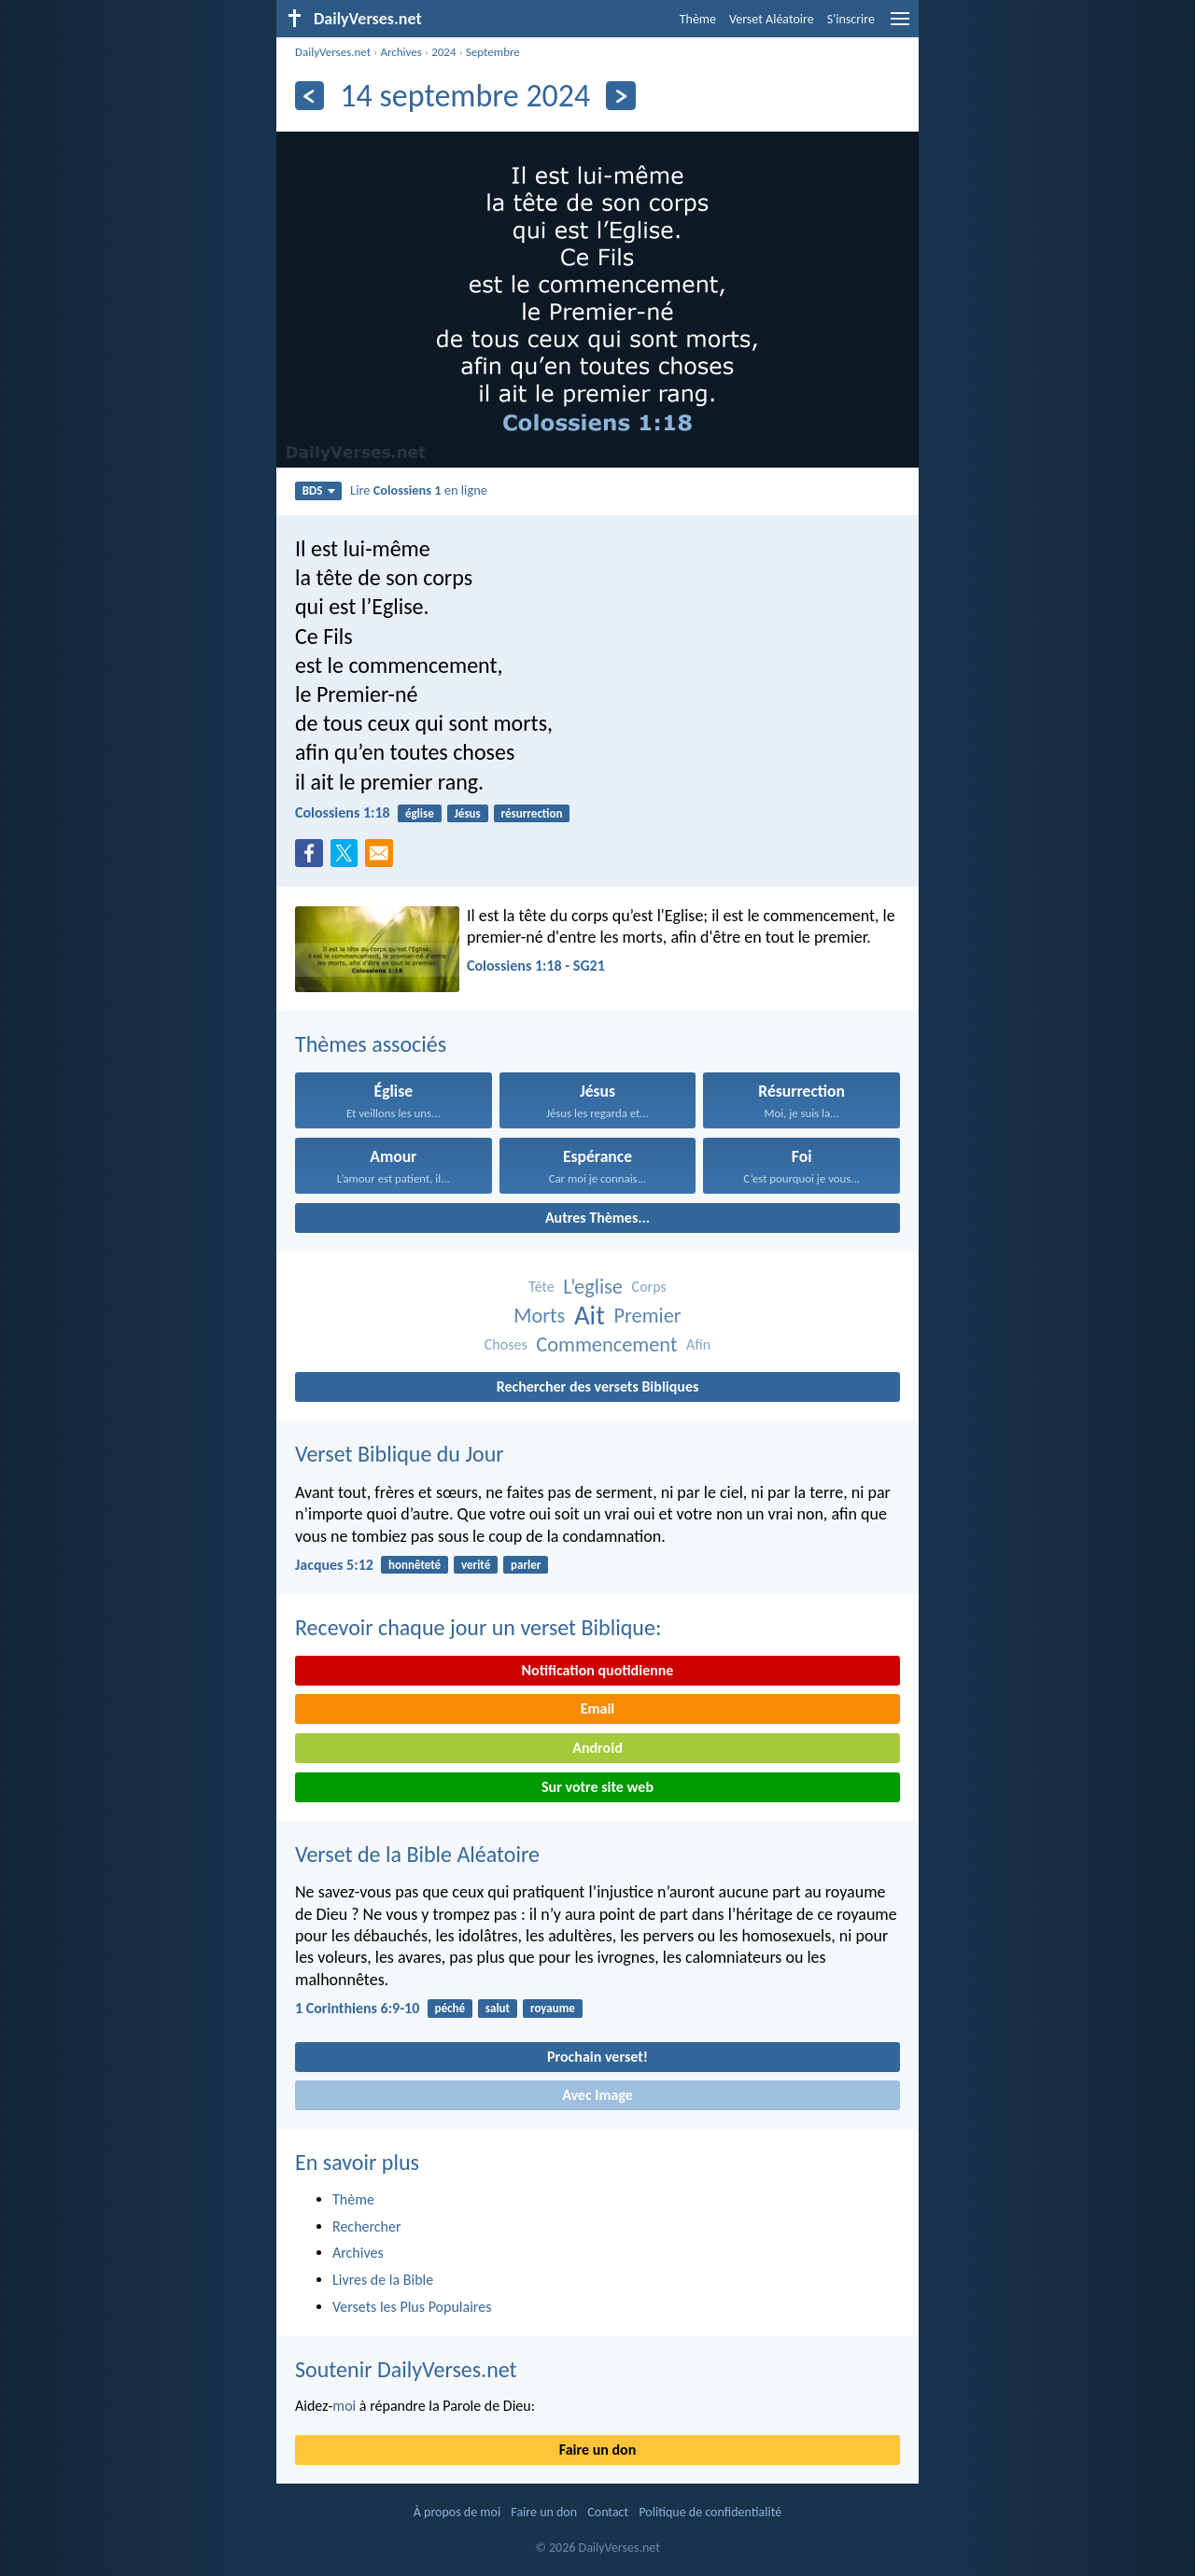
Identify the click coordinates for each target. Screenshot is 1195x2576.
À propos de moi (457, 2512)
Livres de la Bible (382, 2280)
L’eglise (593, 1286)
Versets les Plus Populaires (411, 2307)
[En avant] (620, 95)
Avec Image (597, 2095)
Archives (400, 52)
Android (597, 1748)
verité (475, 1565)
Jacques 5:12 (334, 1565)
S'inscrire (851, 19)
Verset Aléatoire (771, 19)
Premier (647, 1315)
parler (526, 1565)
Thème (698, 19)
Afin (698, 1344)
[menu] (900, 25)
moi (344, 2406)
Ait (589, 1315)
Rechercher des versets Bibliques (598, 1386)
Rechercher (366, 2226)
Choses (506, 1344)
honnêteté (414, 1565)
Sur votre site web (597, 1787)
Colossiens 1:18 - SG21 (536, 965)
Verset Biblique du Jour (399, 1453)
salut (497, 2008)
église (419, 813)
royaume (552, 2008)
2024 (443, 52)
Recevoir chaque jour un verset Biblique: (478, 1627)
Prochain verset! (597, 2056)
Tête (541, 1286)
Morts (539, 1315)
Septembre (493, 52)
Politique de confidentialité (710, 2512)
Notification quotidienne (598, 1670)
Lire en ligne (418, 490)
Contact (607, 2512)
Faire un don (597, 2449)
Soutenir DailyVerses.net (406, 2369)
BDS (318, 490)
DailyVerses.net (333, 52)
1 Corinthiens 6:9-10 (357, 2008)
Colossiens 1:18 (342, 812)
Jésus (468, 813)
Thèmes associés (370, 1043)
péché (450, 2008)
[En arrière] (309, 95)
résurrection (532, 813)
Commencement (606, 1344)
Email (598, 1708)
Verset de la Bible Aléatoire (417, 1854)
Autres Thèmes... (597, 1217)
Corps (649, 1286)
